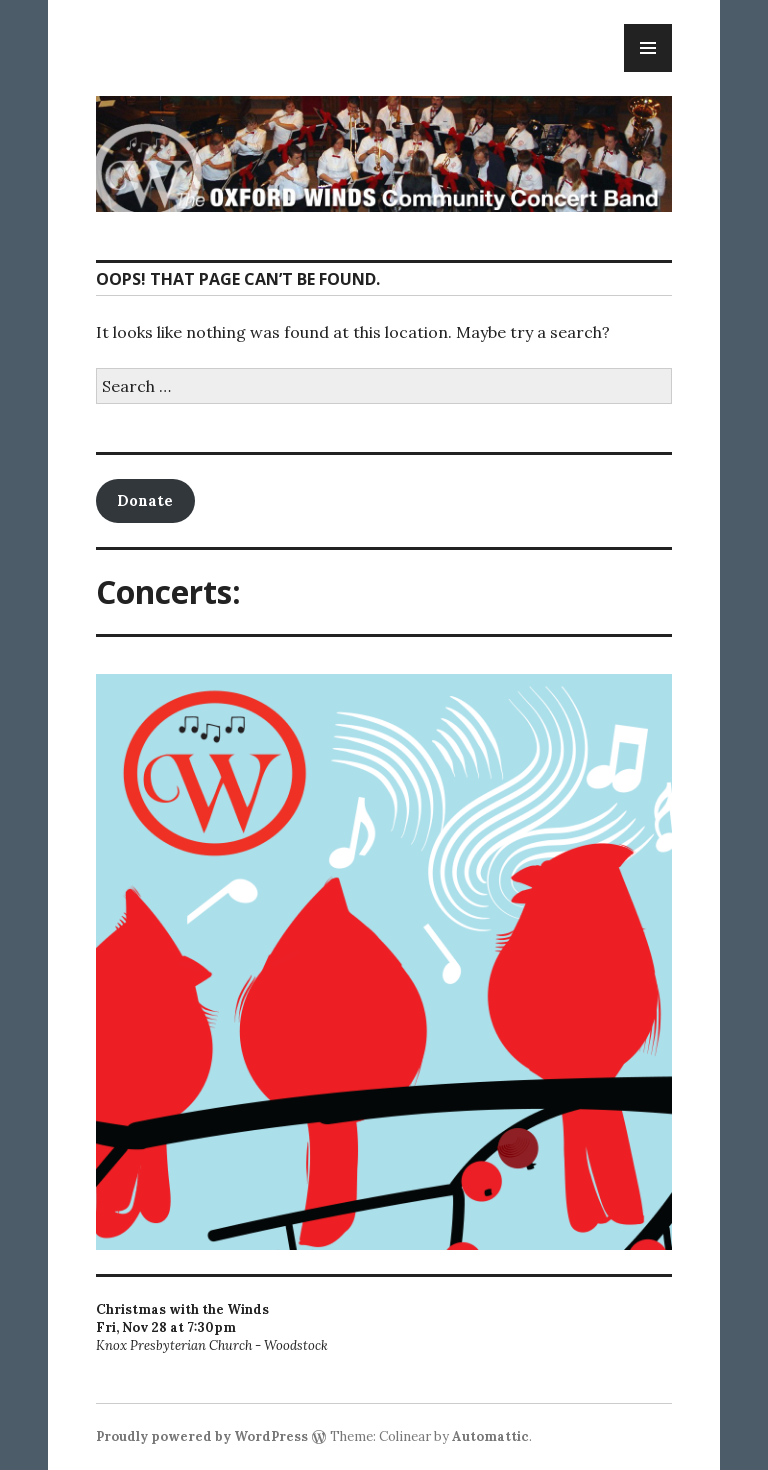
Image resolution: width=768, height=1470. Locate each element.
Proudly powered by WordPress (202, 1436)
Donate (145, 500)
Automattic (490, 1436)
